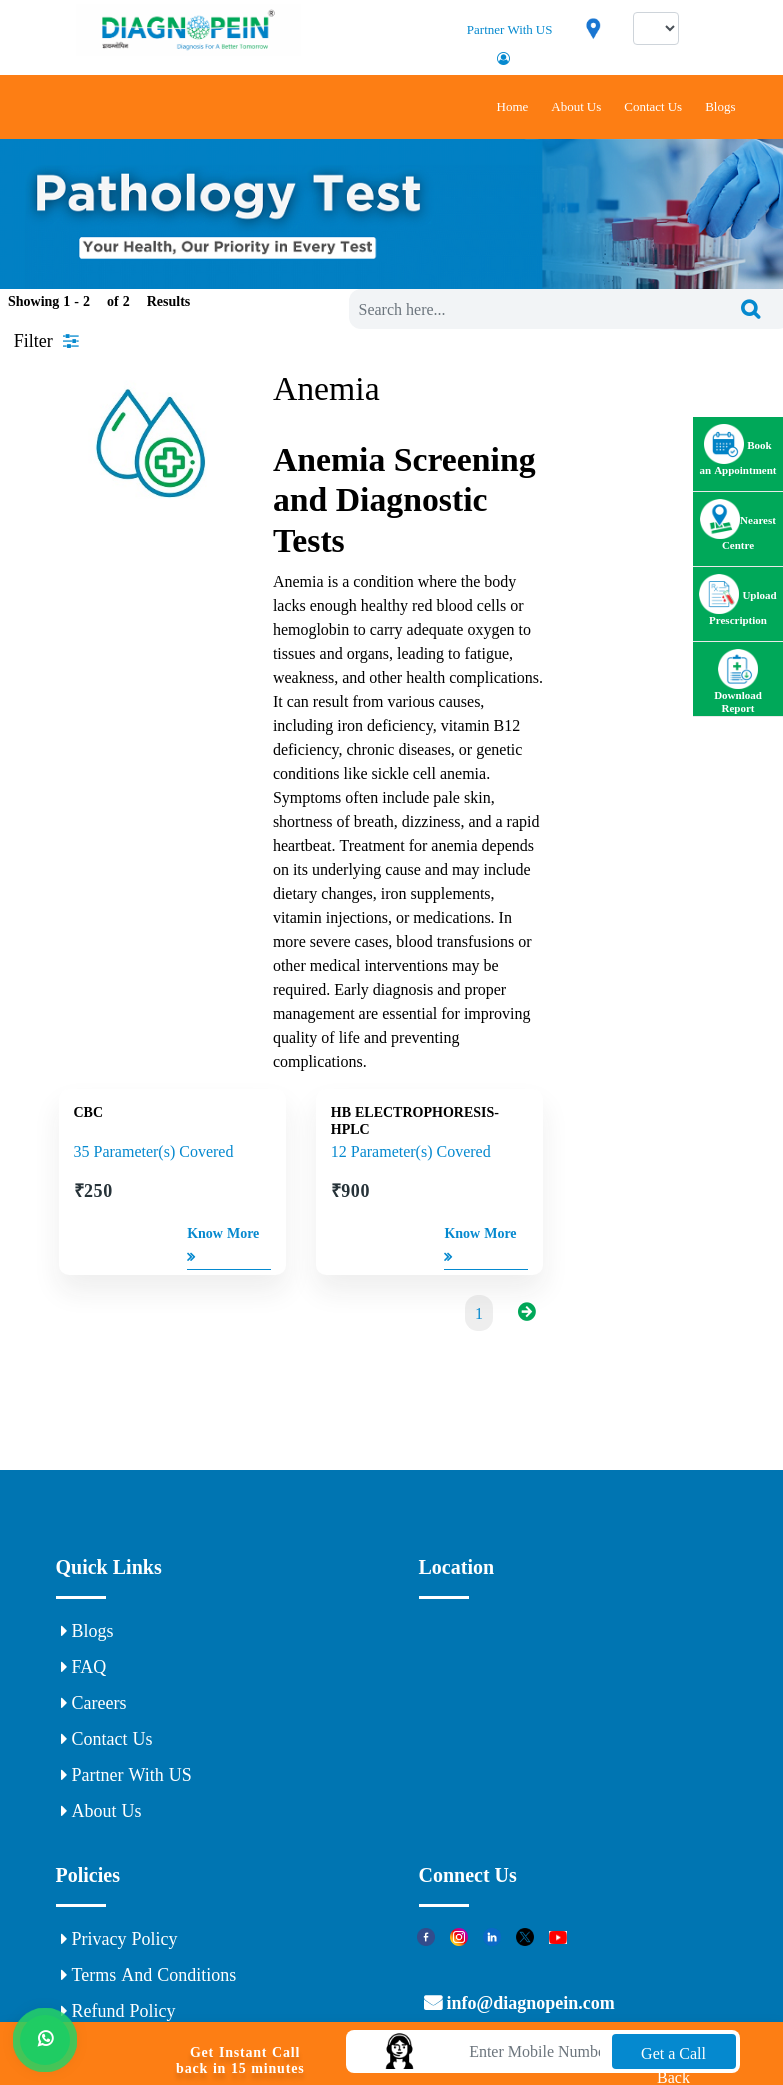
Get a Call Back (673, 2057)
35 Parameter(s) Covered (154, 1151)
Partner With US (510, 29)
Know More (223, 1247)
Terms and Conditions (149, 1975)
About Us (576, 106)
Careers (94, 1703)
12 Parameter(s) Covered (411, 1151)
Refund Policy (118, 2011)
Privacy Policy (119, 1939)
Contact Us (653, 106)
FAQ (84, 1667)
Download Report (738, 689)
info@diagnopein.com (528, 2003)
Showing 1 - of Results (99, 301)
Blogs (720, 106)
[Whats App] (45, 2036)
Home (513, 106)
